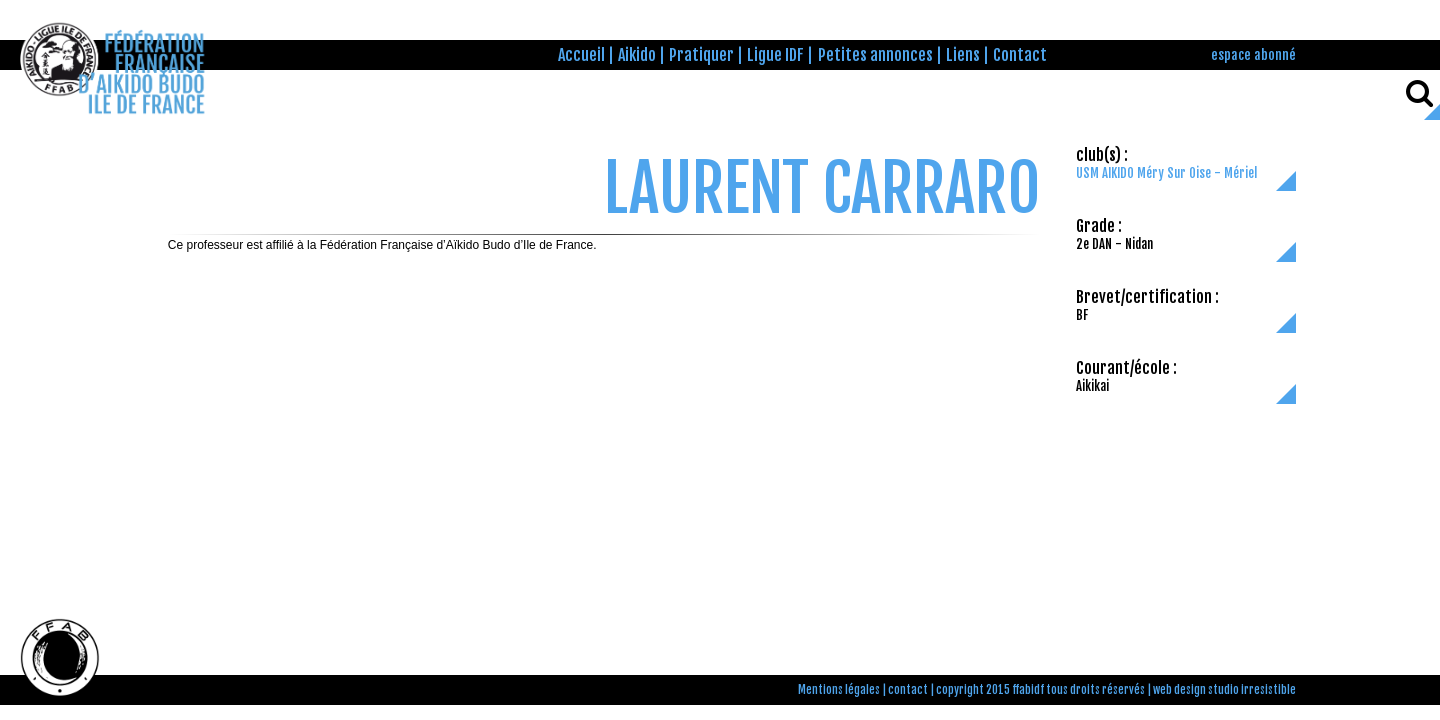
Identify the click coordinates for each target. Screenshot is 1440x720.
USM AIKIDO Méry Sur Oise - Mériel (1166, 173)
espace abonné (1253, 54)
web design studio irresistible (1224, 690)
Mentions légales (839, 690)
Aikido (637, 55)
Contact (1020, 55)
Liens (963, 55)
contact (908, 690)
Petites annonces (875, 55)
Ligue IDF (775, 55)
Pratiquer (701, 55)
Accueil (581, 55)
